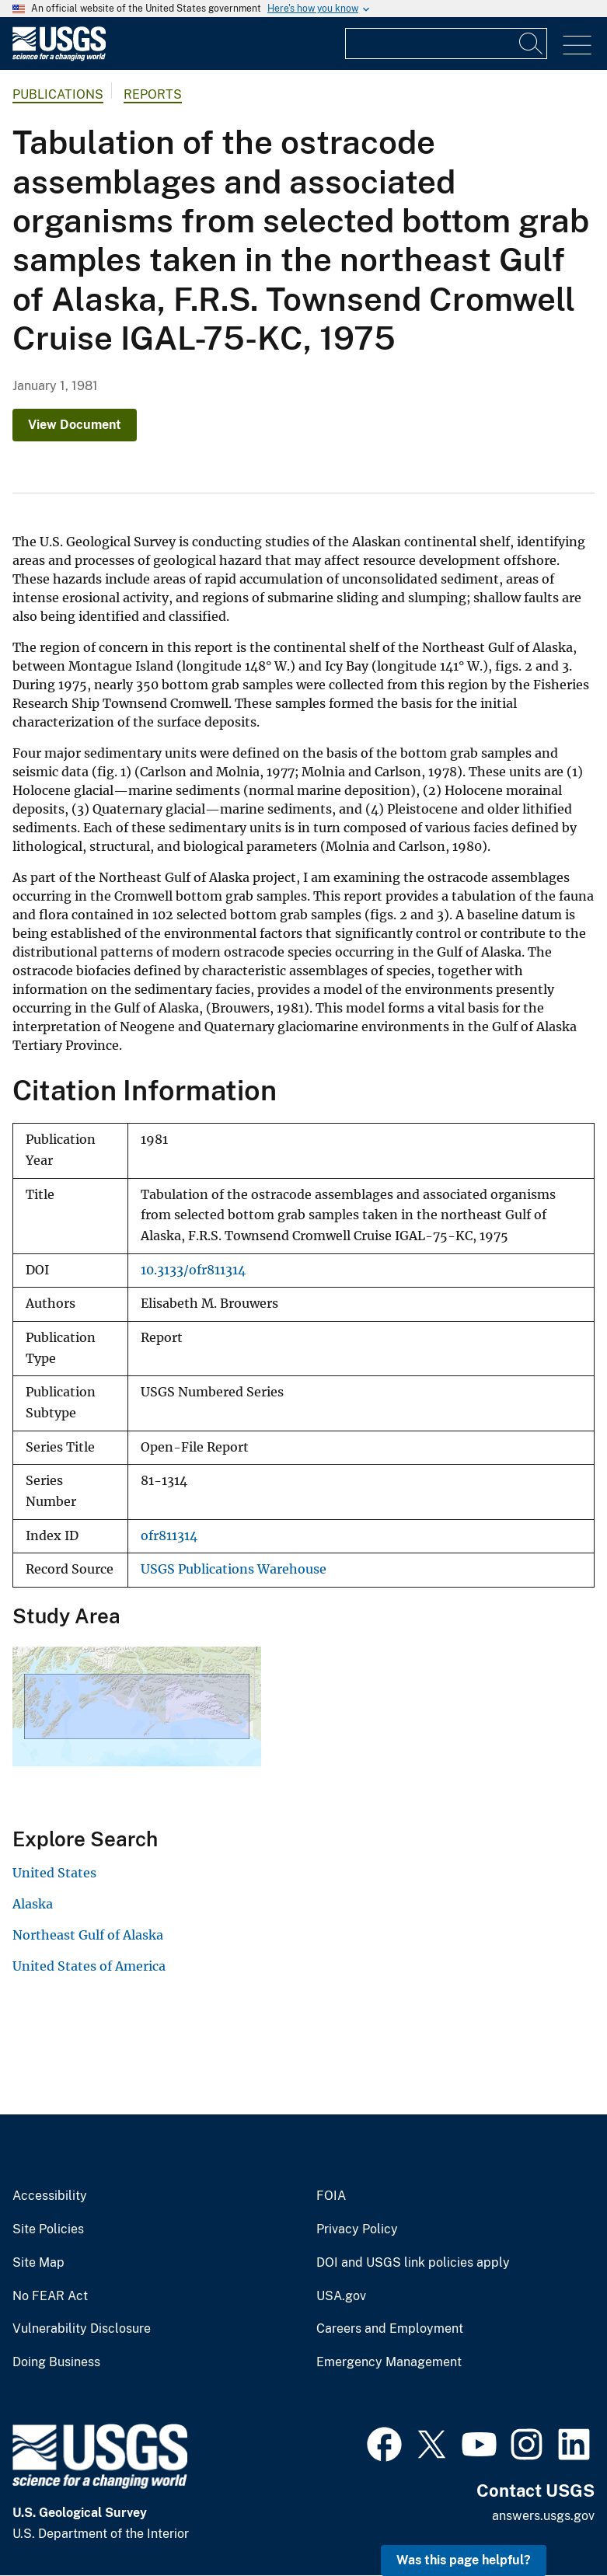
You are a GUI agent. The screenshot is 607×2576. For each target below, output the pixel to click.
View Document (74, 424)
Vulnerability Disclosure (81, 2329)
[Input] (446, 43)
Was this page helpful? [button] (463, 2560)
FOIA (331, 2196)
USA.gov (341, 2296)
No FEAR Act (50, 2296)
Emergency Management (389, 2362)
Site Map (38, 2263)
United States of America (89, 1966)
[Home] (59, 57)
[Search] (531, 43)
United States (54, 1873)
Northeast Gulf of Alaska (87, 1935)
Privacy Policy (357, 2229)
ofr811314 (169, 1536)
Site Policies (48, 2229)
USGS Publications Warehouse (233, 1569)
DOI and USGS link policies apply (413, 2263)
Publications (57, 94)
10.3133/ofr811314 (193, 1270)
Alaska (32, 1904)
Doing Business (56, 2362)
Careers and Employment (389, 2329)
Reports (153, 94)
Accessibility (49, 2196)
